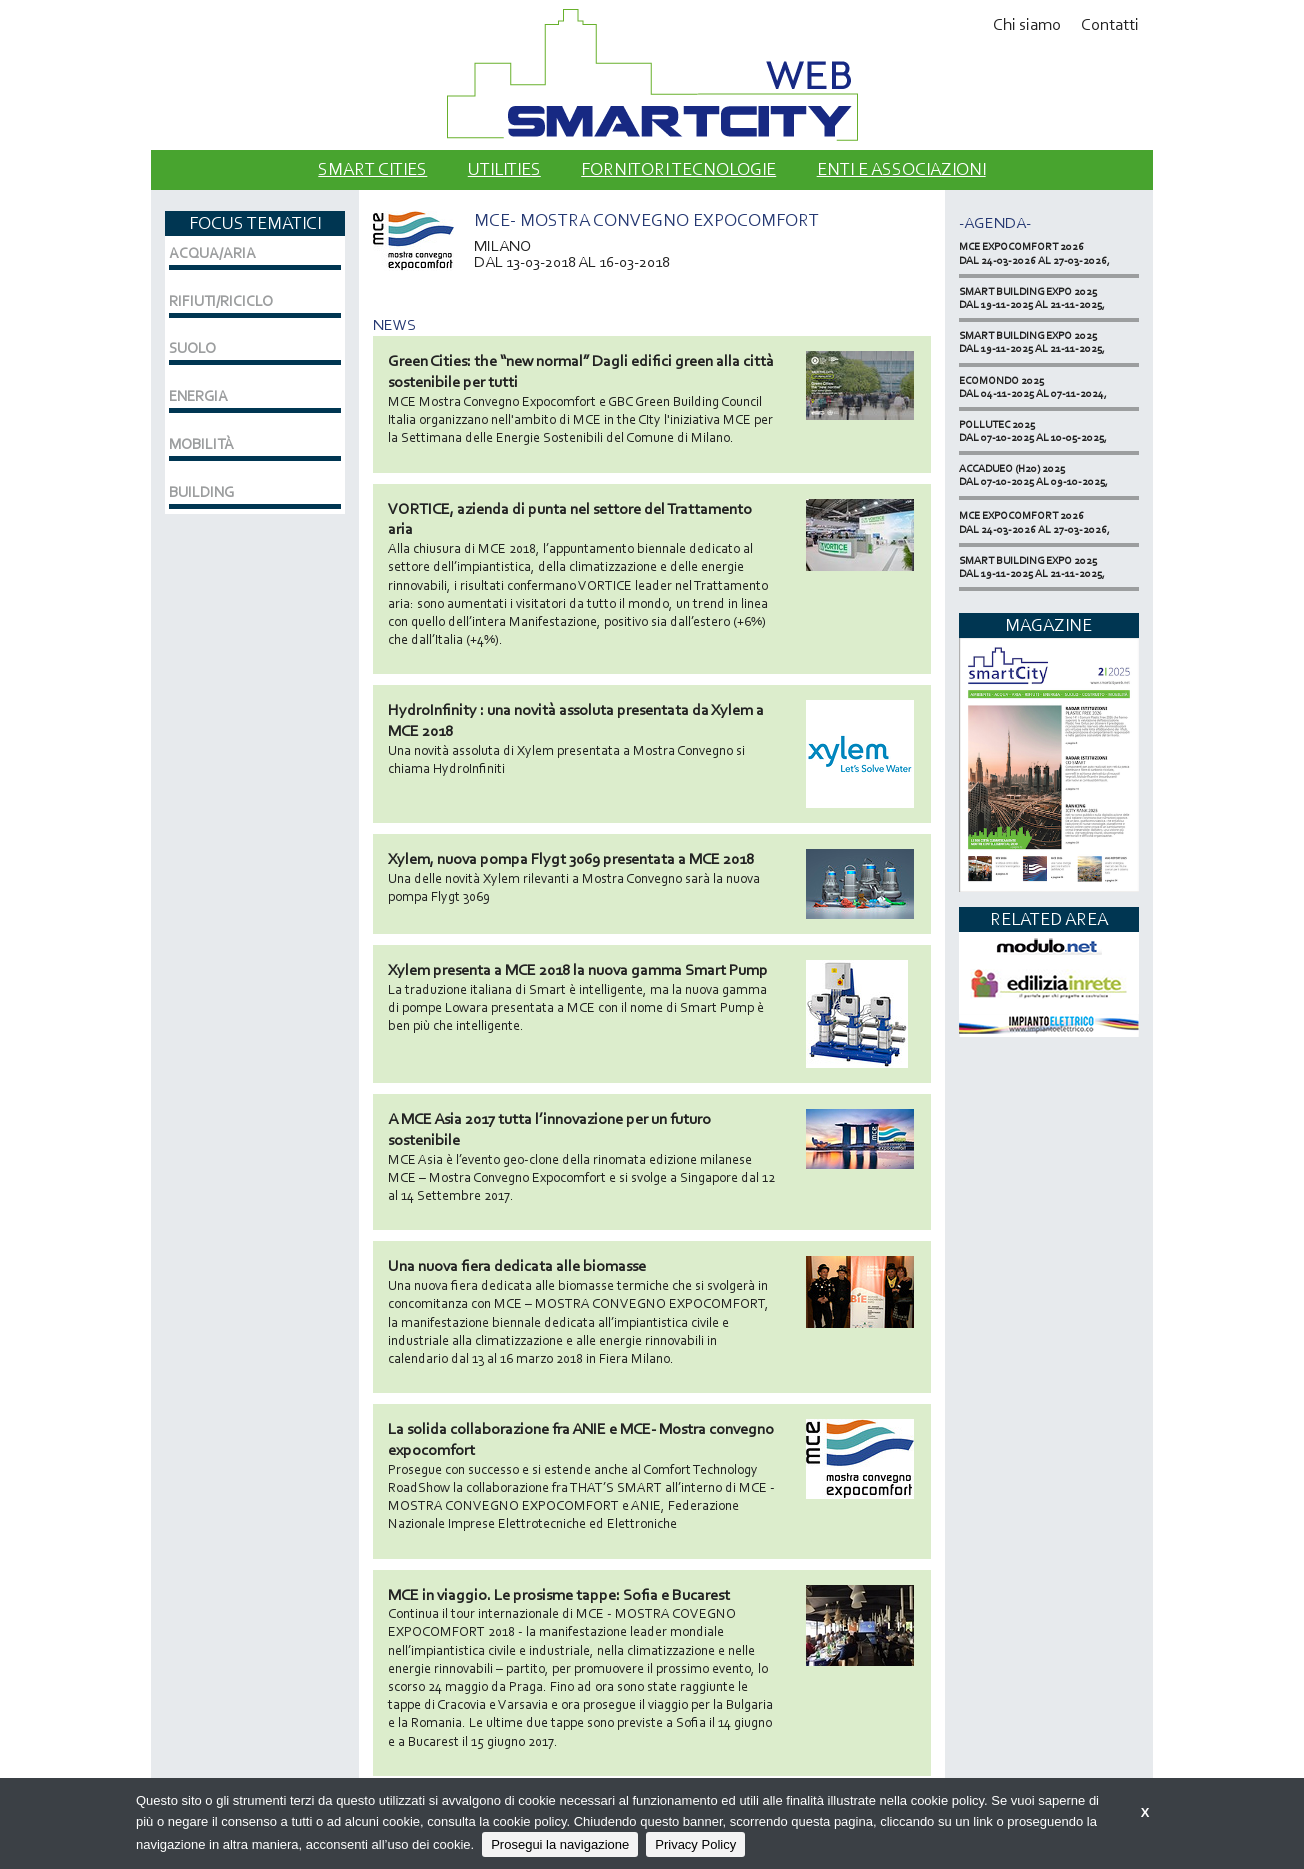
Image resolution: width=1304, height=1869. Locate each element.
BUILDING (201, 492)
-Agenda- (995, 222)
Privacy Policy (695, 1844)
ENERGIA (198, 396)
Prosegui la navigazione (560, 1844)
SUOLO (192, 348)
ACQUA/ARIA (212, 253)
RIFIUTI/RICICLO (221, 301)
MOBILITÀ (201, 444)
